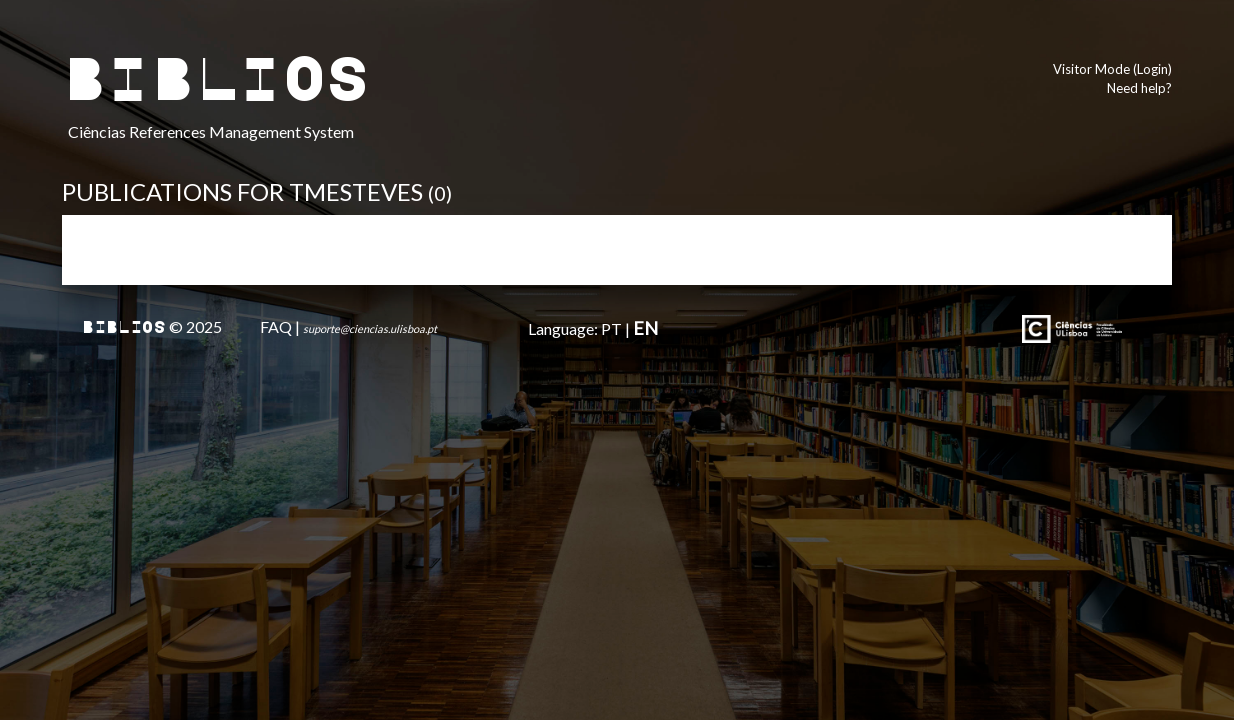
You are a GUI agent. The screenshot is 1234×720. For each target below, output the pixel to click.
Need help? (1139, 88)
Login (1152, 69)
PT (611, 328)
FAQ (276, 326)
